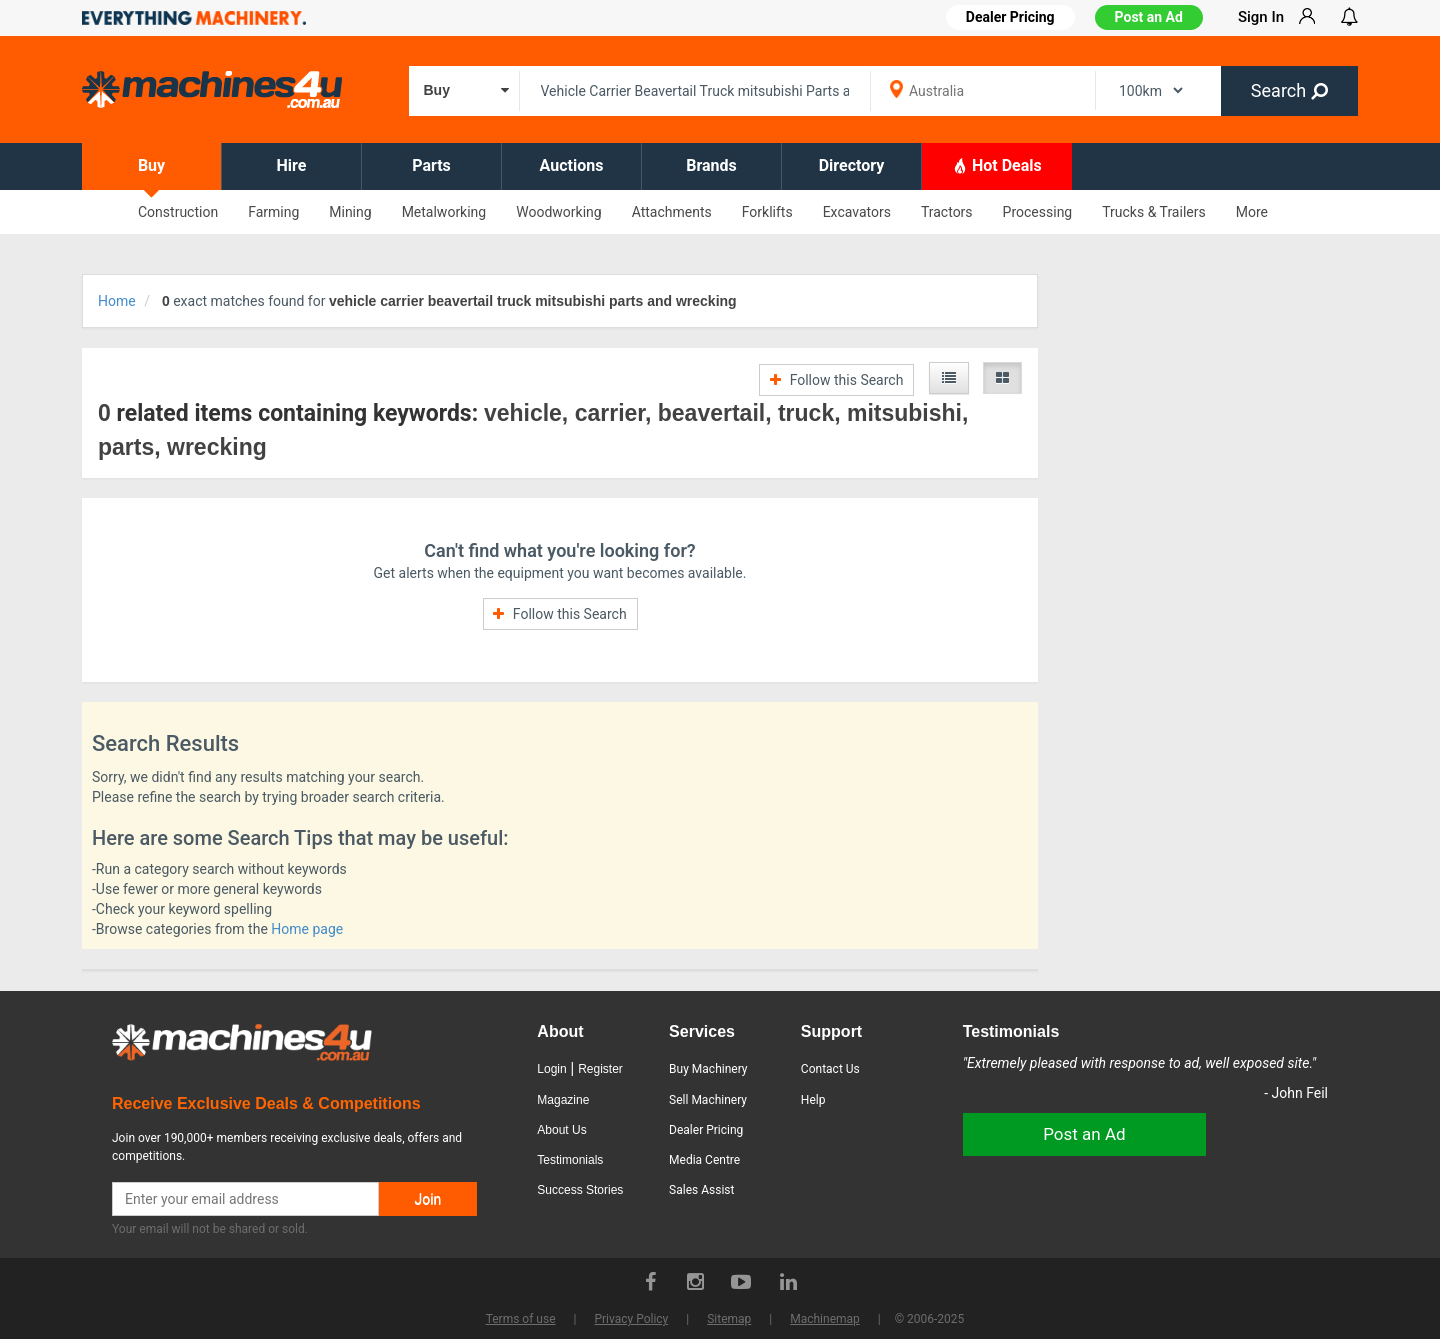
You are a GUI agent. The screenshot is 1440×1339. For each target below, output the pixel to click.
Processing (1038, 212)
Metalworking (444, 212)
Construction (178, 212)
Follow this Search (836, 380)
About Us (561, 1130)
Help (813, 1100)
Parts (431, 165)
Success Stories (580, 1190)
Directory (852, 165)
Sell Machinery (708, 1100)
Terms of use (521, 1319)
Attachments (672, 212)
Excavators (857, 212)
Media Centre (704, 1160)
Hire (292, 165)
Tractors (947, 212)
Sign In (1261, 17)
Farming (273, 212)
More (1252, 212)
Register (600, 1069)
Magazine (563, 1100)
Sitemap (729, 1319)
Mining (350, 212)
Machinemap (825, 1319)
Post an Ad (1149, 17)
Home (117, 301)
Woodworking (558, 212)
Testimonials (570, 1160)
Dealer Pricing (706, 1130)
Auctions (572, 165)
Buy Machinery (708, 1069)
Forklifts (767, 212)
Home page (307, 929)
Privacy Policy (631, 1319)
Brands (711, 165)
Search (1289, 90)
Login (551, 1069)
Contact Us (830, 1069)
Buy (151, 165)
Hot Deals (997, 165)
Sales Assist (701, 1190)
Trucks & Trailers (1153, 212)
